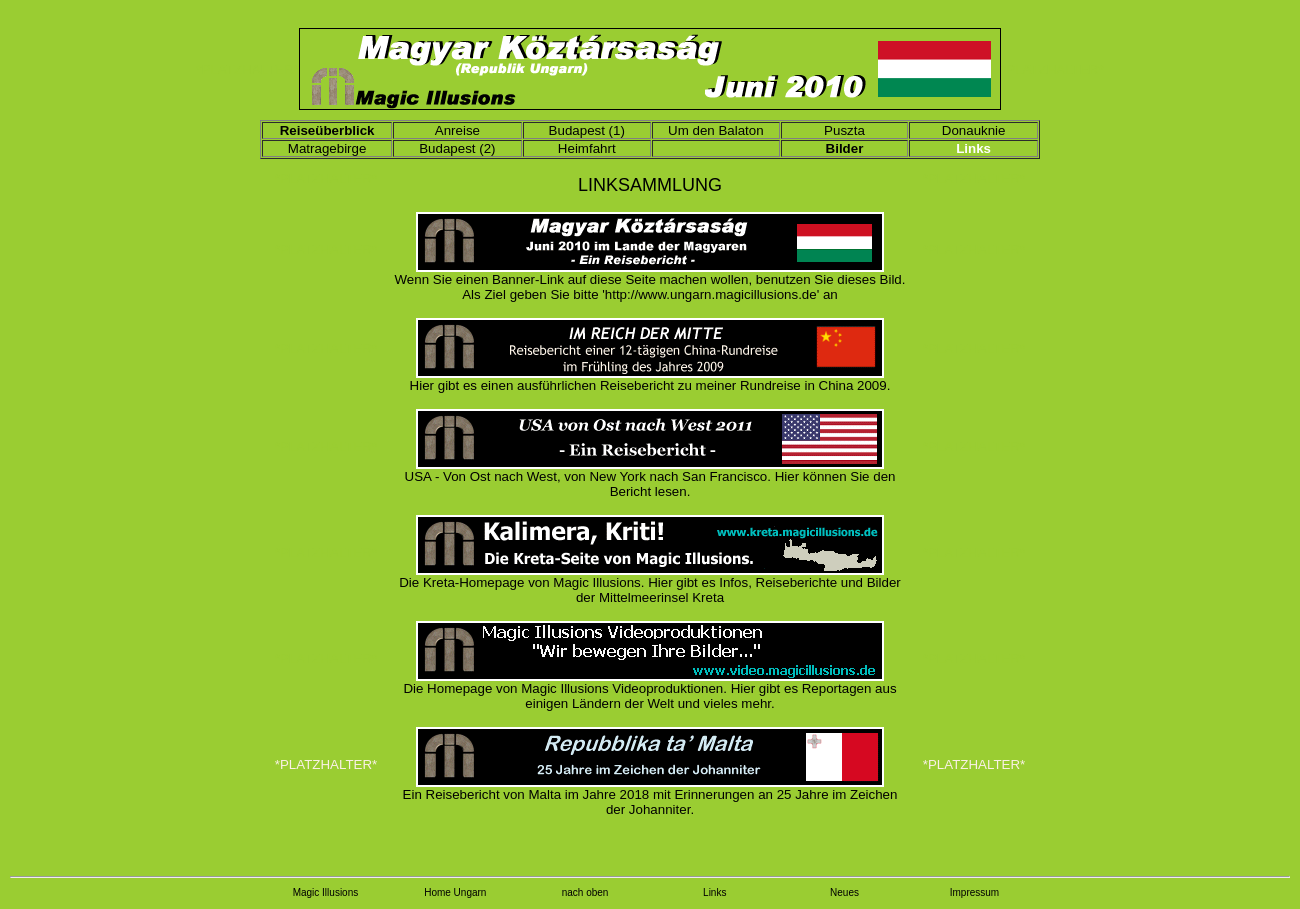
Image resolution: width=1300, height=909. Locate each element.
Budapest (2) (457, 148)
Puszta (844, 130)
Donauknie (974, 130)
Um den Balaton (716, 130)
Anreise (457, 130)
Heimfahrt (587, 148)
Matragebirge (327, 148)
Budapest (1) (587, 130)
